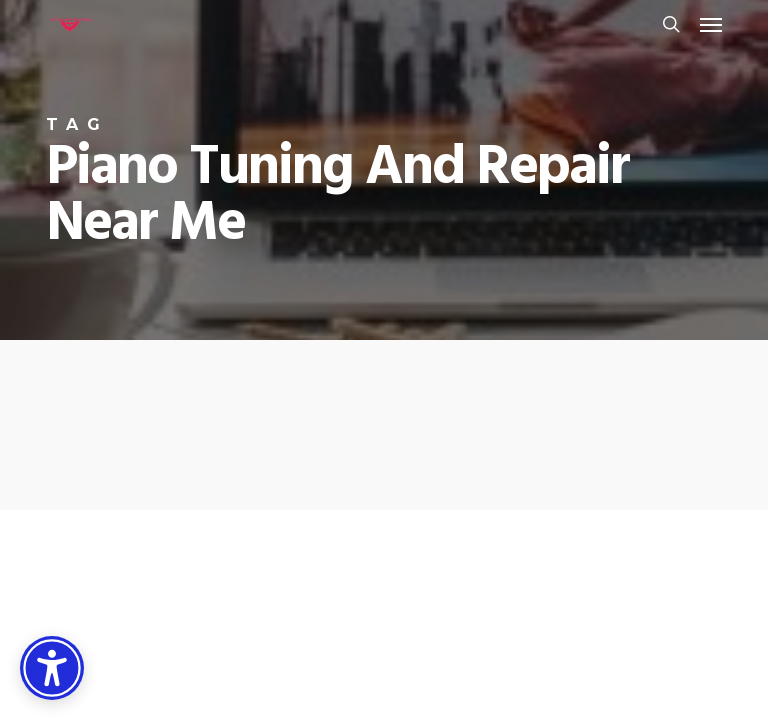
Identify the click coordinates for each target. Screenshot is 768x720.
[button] (711, 24)
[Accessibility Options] (52, 668)
